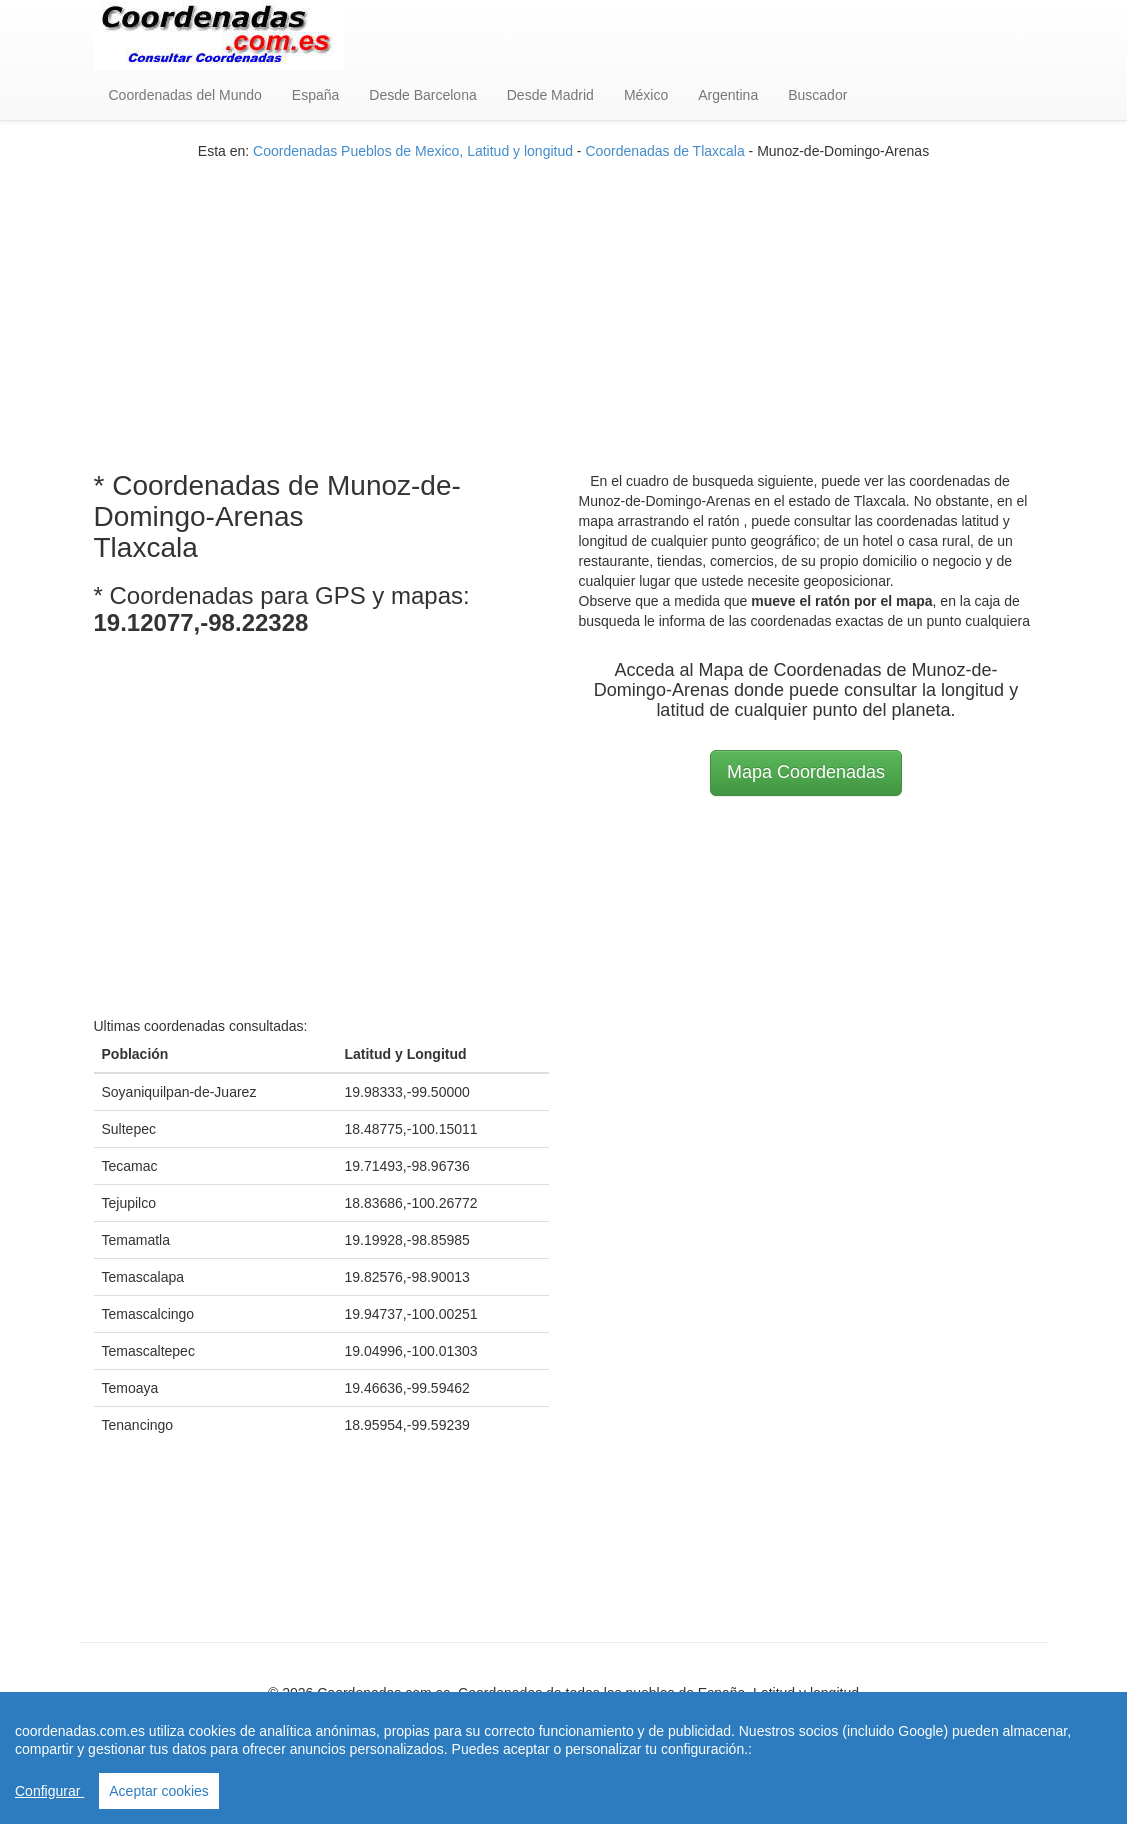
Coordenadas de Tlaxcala (664, 151)
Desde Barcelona (422, 95)
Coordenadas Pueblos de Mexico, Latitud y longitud (413, 151)
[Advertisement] (564, 301)
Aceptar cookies (159, 1791)
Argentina (728, 95)
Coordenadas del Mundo (185, 95)
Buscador (817, 95)
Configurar (49, 1791)
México (646, 95)
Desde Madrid (550, 95)
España (315, 95)
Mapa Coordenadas (806, 772)
